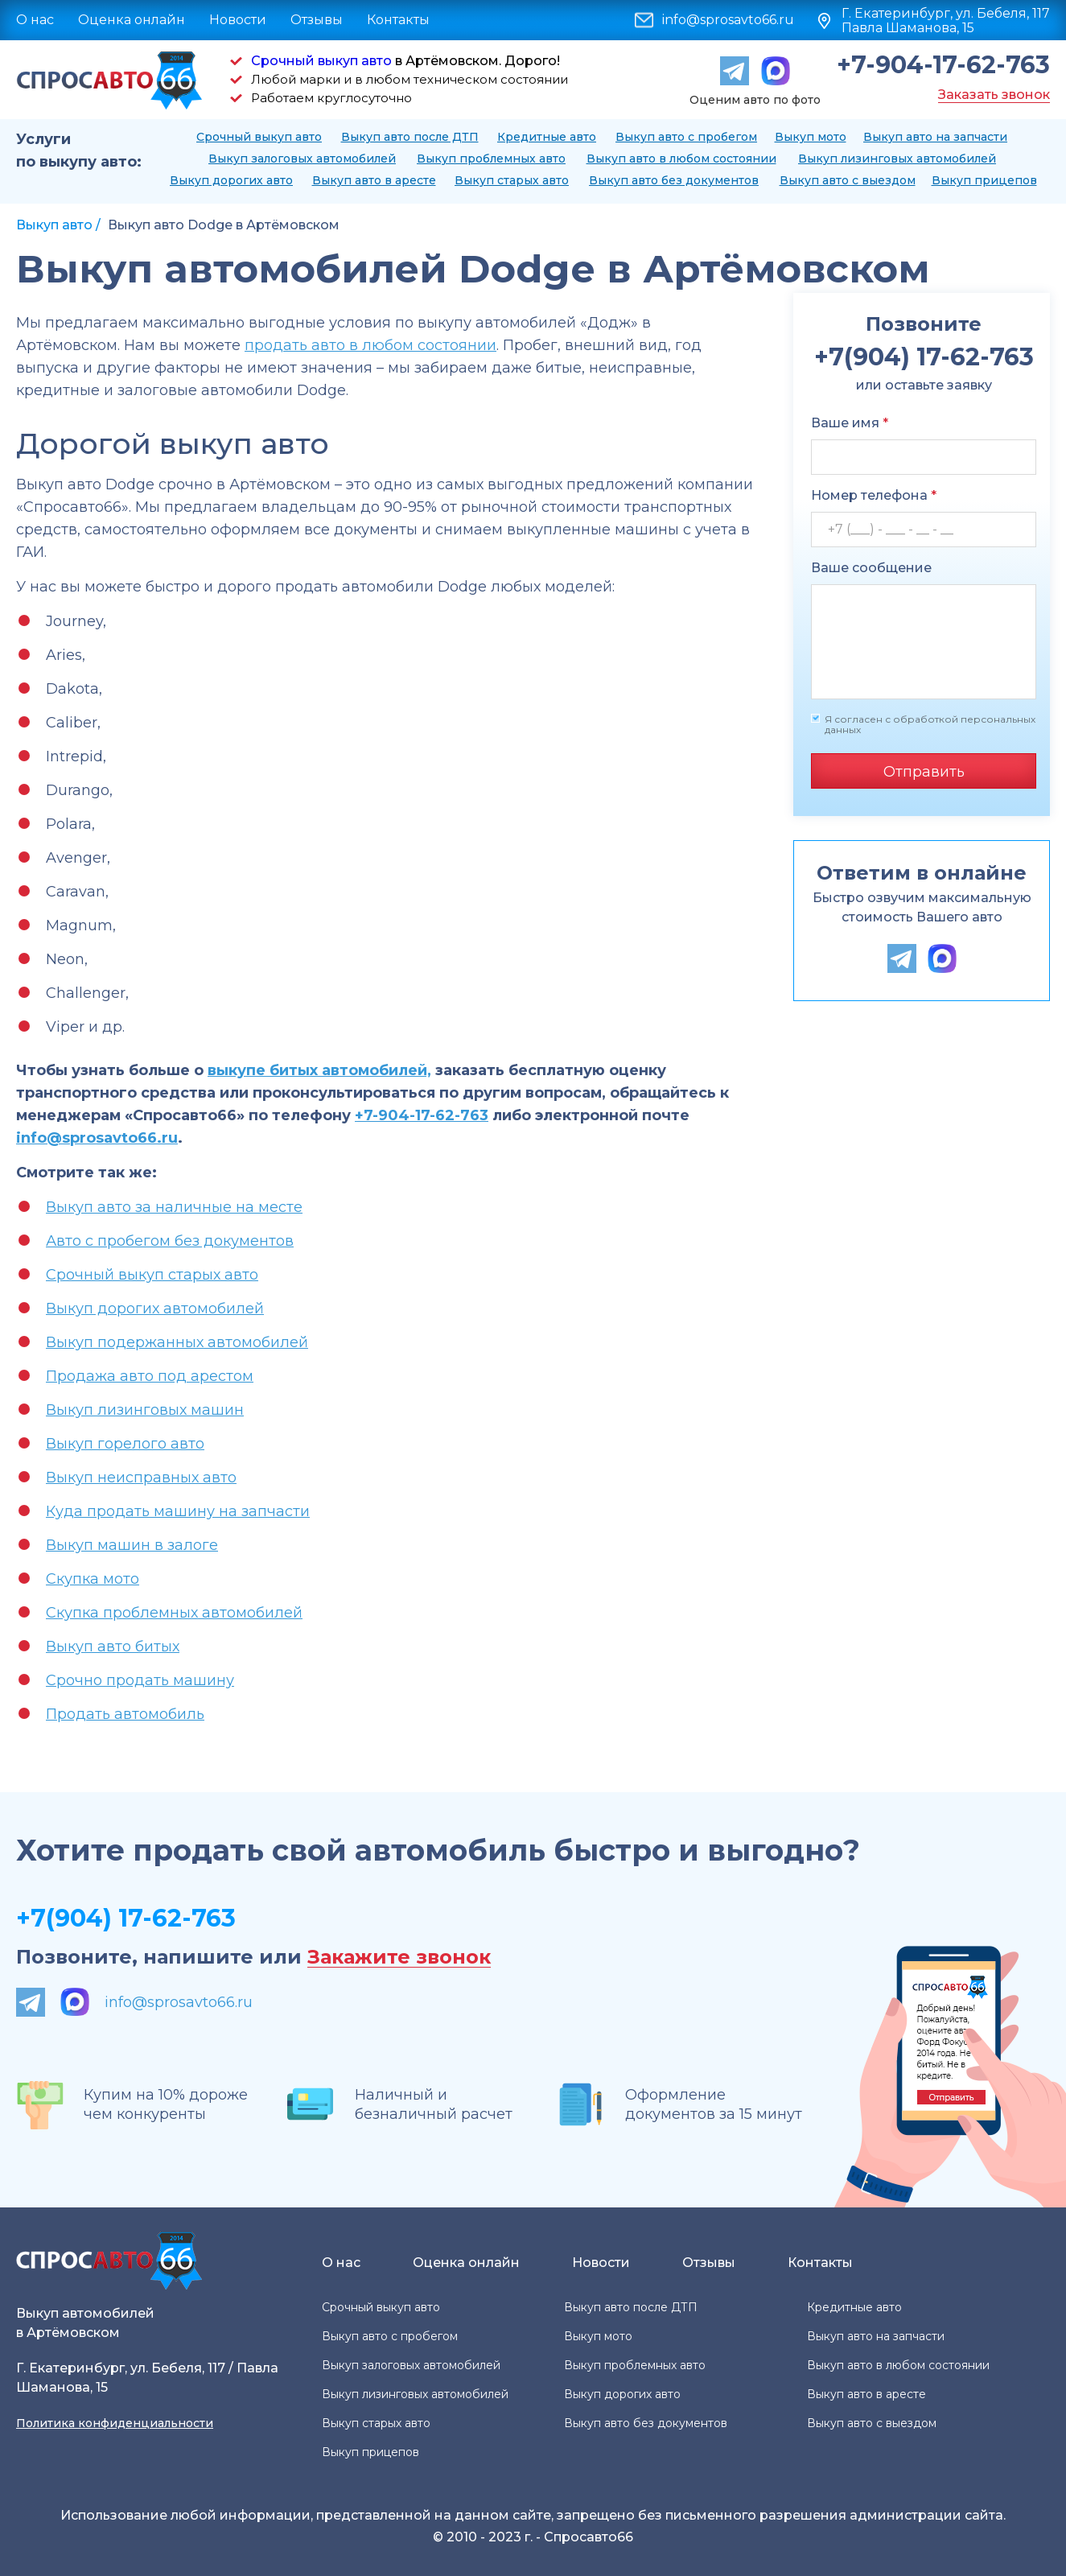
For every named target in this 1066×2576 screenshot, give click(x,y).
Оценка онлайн (131, 19)
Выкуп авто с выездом (848, 180)
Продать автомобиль (125, 1714)
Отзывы (316, 19)
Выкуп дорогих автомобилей (155, 1308)
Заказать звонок (994, 94)
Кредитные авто (546, 137)
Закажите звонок (399, 1957)
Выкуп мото (810, 137)
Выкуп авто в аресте (374, 180)
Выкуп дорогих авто (231, 180)
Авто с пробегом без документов (170, 1241)
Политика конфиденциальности (114, 2423)
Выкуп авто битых (112, 1646)
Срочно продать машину (140, 1680)
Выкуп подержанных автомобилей (177, 1342)
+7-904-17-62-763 (943, 65)
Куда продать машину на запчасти (178, 1511)
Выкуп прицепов (984, 180)
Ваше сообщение (871, 567)
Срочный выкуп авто (321, 60)
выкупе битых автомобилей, (319, 1070)
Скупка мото (92, 1579)
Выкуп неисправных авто (141, 1477)
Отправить (924, 772)
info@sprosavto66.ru (728, 20)
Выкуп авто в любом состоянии (681, 158)
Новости (237, 19)
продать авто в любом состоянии (370, 345)
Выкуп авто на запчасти (935, 137)
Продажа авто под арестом (149, 1376)
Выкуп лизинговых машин (145, 1410)
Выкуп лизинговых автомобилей (897, 158)
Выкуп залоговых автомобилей (302, 158)
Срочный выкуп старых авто (152, 1275)
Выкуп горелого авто (125, 1444)
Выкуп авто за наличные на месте (174, 1207)
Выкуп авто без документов (674, 180)
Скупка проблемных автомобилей (174, 1613)
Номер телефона (873, 495)
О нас (35, 19)
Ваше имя (849, 423)
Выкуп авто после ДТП (410, 137)
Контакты (398, 19)
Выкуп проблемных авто (491, 158)
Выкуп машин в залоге (132, 1545)
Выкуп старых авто (512, 180)
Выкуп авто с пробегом (686, 137)
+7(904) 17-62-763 (126, 1918)
